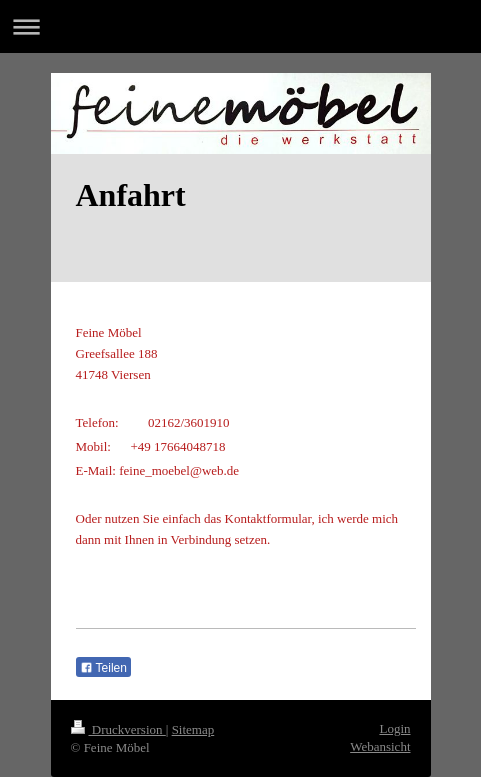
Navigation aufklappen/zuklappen (240, 26)
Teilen (103, 668)
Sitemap (193, 729)
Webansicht (380, 746)
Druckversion (118, 729)
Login (394, 728)
